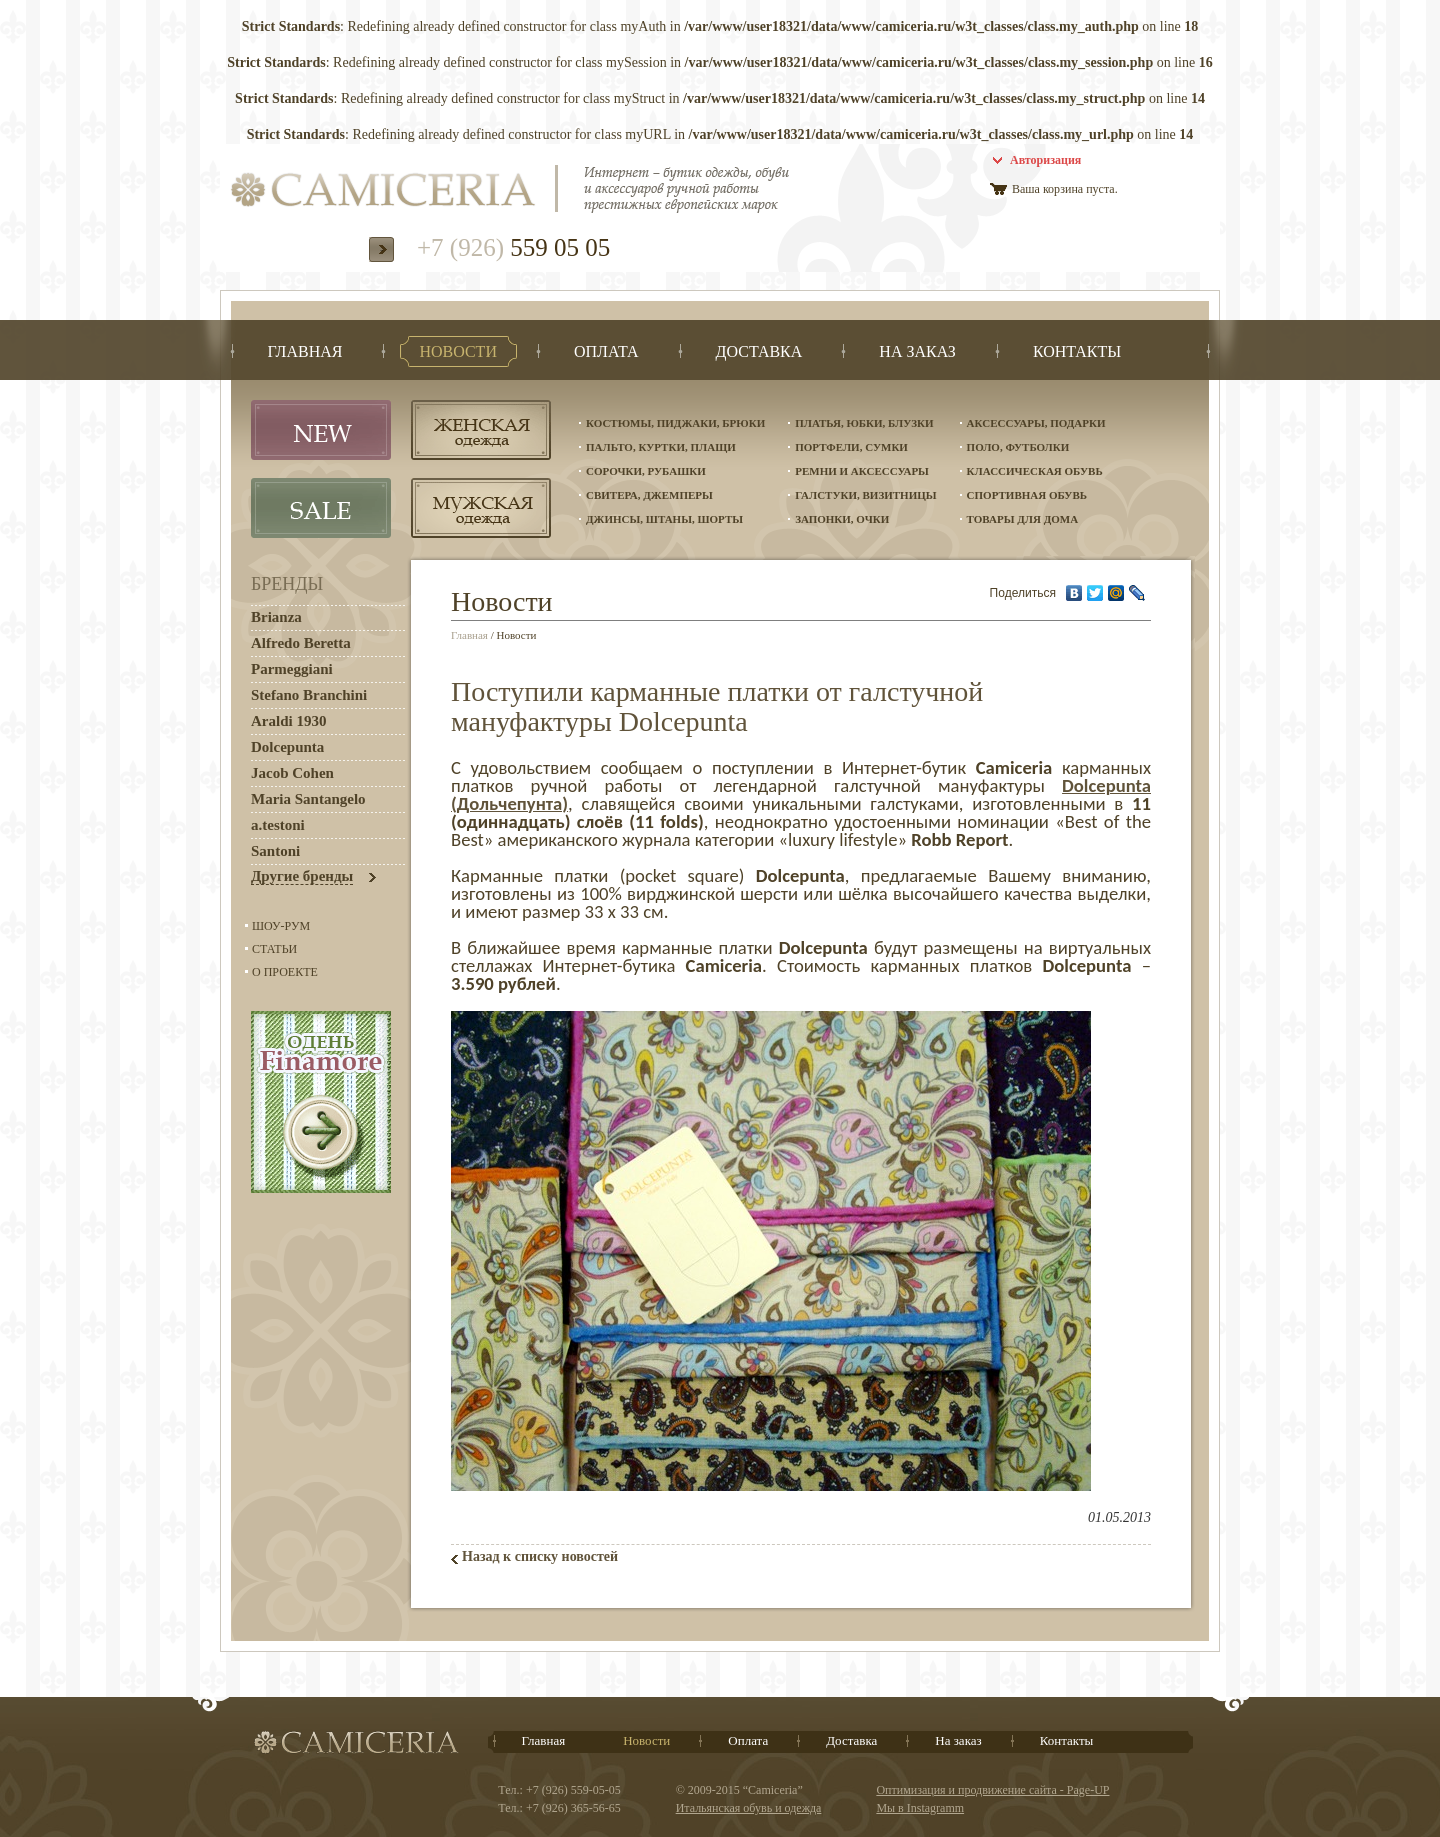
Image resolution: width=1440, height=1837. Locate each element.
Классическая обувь (1035, 471)
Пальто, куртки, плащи (661, 447)
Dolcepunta (287, 747)
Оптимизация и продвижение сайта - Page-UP (992, 1790)
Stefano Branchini (309, 695)
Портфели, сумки (851, 447)
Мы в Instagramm (920, 1808)
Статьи (274, 949)
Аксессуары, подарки (1036, 423)
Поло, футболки (1018, 447)
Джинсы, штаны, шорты (664, 519)
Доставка (851, 1740)
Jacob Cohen (292, 773)
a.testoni (278, 825)
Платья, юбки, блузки (864, 423)
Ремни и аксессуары (862, 471)
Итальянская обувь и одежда (749, 1808)
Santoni (275, 851)
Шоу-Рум (281, 926)
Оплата (748, 1740)
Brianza (276, 617)
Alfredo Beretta (301, 643)
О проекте (285, 972)
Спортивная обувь (1027, 495)
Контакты (1067, 1740)
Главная (469, 635)
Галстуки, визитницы (865, 495)
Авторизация (1045, 160)
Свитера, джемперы (649, 495)
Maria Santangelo (308, 799)
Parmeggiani (292, 669)
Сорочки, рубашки (646, 471)
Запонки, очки (842, 519)
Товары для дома (1023, 519)
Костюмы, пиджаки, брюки (675, 423)
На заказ (958, 1740)
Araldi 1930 (288, 721)
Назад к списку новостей (540, 1556)
